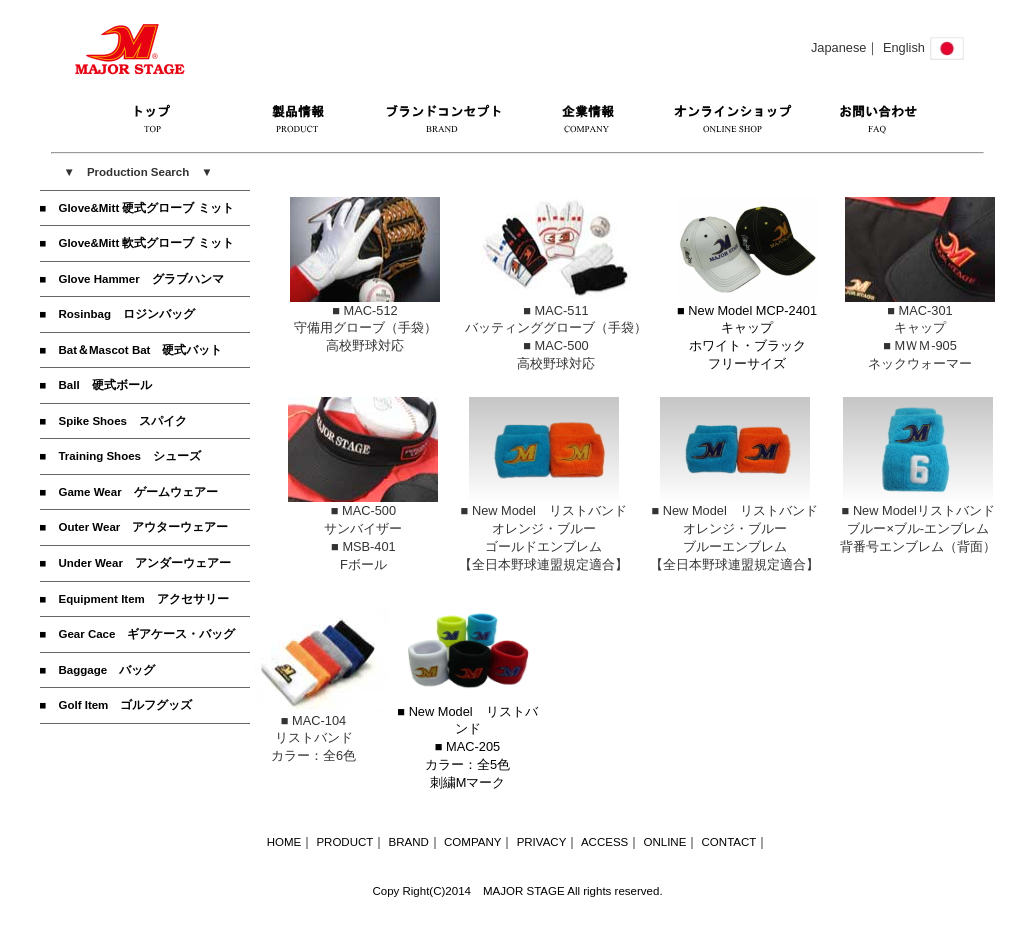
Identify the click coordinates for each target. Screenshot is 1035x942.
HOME (284, 842)
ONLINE (664, 842)
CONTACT (729, 842)
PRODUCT (344, 842)
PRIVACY (542, 842)
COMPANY (472, 842)
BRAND (409, 842)
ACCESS (604, 842)
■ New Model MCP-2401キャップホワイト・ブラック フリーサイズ (747, 331)
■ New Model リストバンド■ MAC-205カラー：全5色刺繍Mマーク (468, 741)
